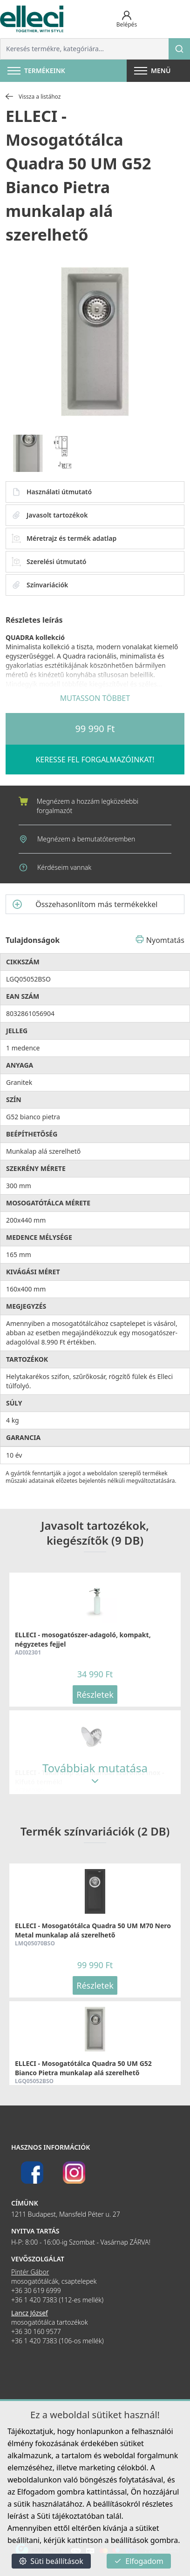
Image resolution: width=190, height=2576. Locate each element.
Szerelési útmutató (49, 561)
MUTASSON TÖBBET (95, 698)
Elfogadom (138, 2561)
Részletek (95, 1694)
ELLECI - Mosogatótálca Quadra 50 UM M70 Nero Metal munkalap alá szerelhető (93, 1930)
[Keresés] (179, 49)
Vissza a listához (33, 97)
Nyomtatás (159, 940)
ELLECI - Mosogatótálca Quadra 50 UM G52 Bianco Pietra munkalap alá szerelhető (83, 2068)
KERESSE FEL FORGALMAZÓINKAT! (94, 759)
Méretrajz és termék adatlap (64, 538)
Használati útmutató (52, 492)
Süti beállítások (51, 2561)
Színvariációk (40, 585)
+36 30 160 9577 (36, 2331)
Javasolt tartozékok (50, 515)
